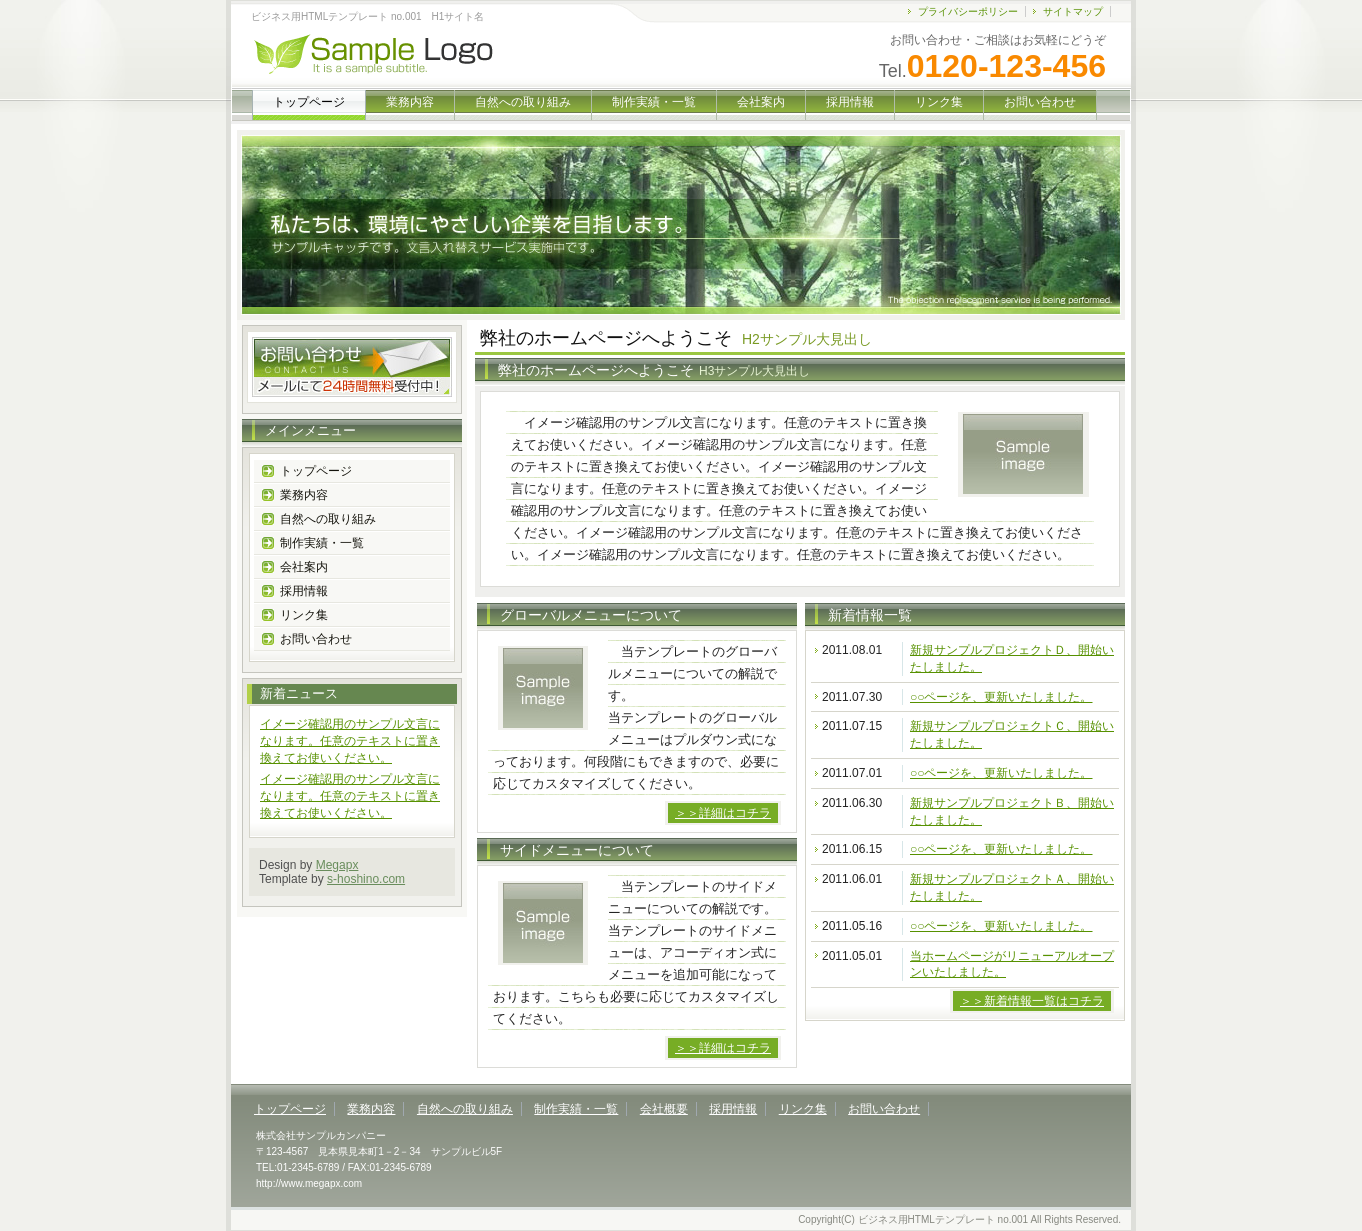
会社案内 (761, 102)
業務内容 (410, 102)
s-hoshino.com (366, 879)
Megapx (337, 865)
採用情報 (850, 102)
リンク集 (939, 102)
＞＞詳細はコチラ (723, 813)
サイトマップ (1073, 11)
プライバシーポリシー (968, 11)
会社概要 (664, 1109)
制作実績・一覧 (654, 102)
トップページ (316, 471)
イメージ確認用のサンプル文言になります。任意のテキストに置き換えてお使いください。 (350, 741)
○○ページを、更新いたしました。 (1001, 697)
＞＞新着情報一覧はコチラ (1032, 1001)
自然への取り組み (523, 102)
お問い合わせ (1040, 102)
